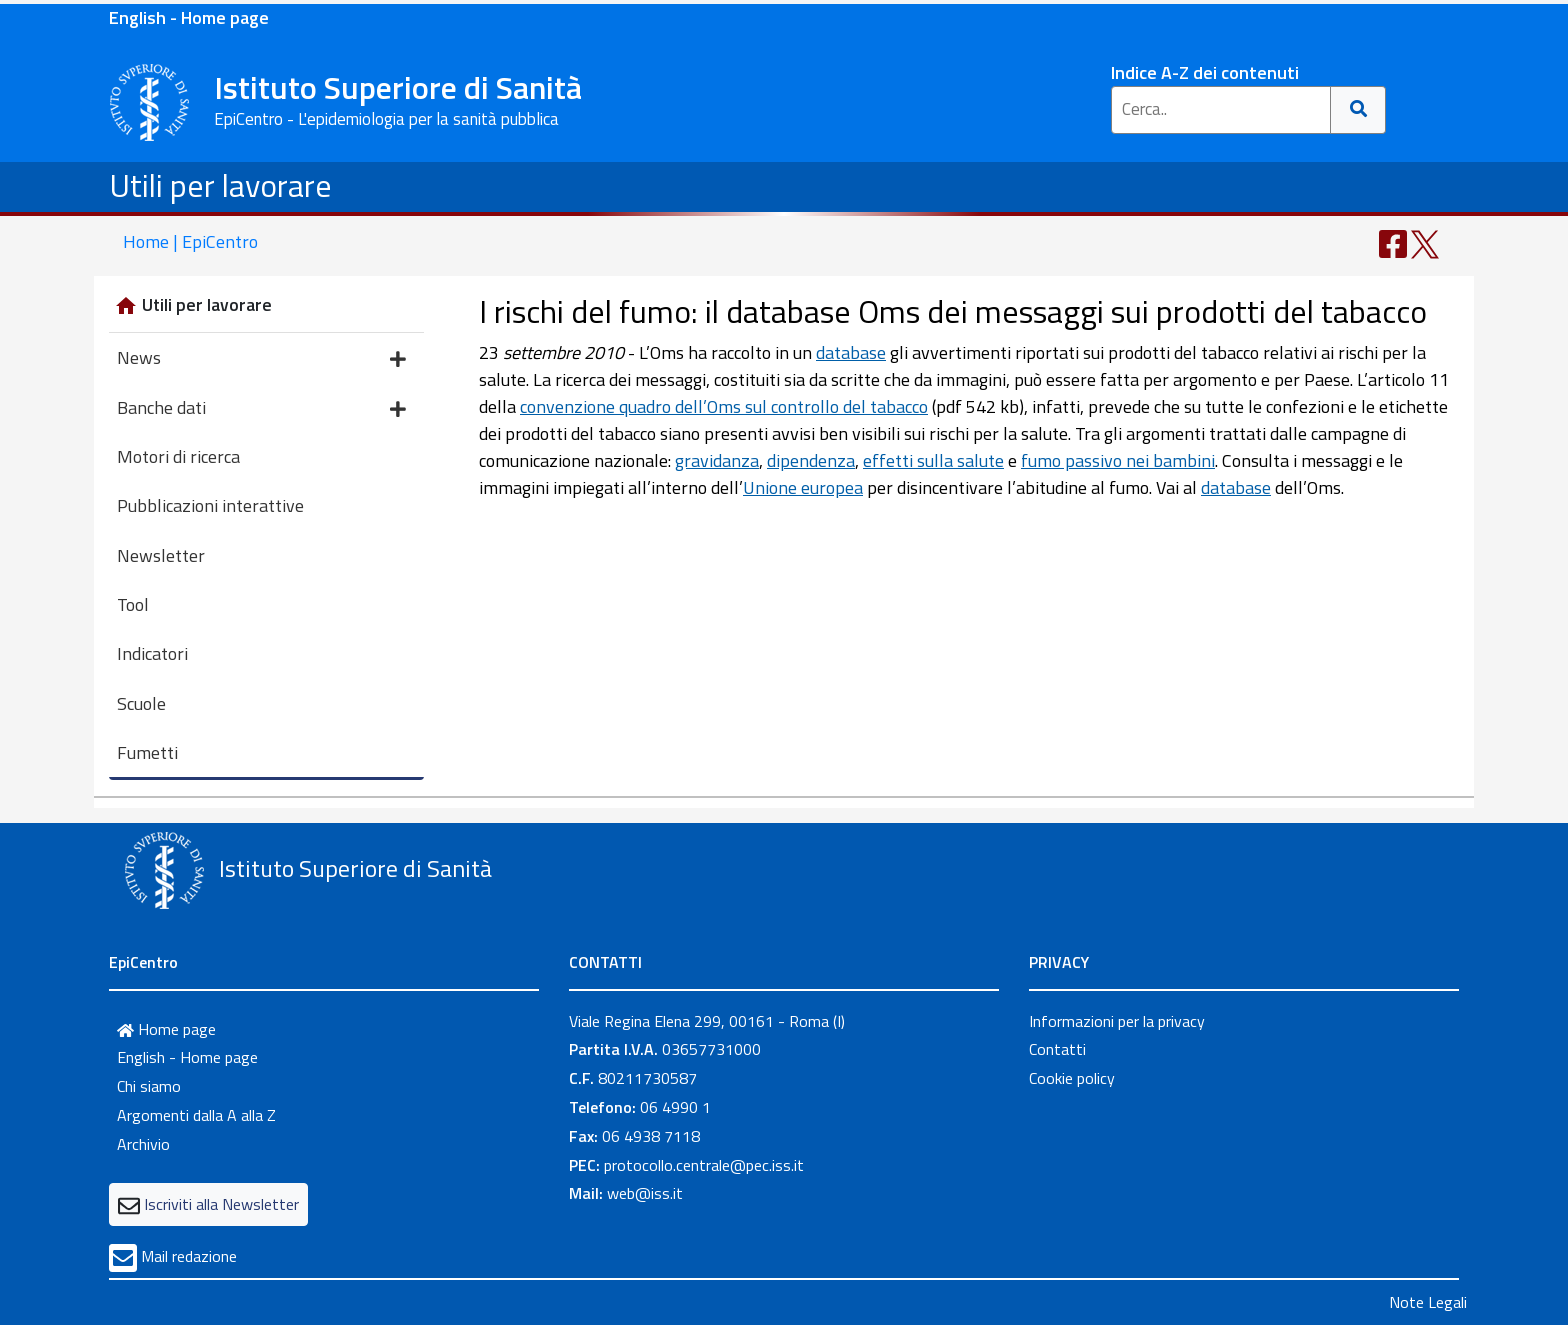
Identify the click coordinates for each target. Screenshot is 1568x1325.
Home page (166, 1029)
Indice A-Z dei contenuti (1205, 72)
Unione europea (803, 487)
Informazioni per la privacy (1117, 1021)
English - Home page (189, 17)
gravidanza (717, 460)
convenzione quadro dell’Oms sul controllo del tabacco (724, 406)
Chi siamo (149, 1086)
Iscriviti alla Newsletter (221, 1204)
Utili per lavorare (220, 185)
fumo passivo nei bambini (1118, 460)
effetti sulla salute (933, 460)
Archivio (143, 1144)
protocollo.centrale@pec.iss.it (704, 1165)
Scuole (141, 703)
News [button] (261, 359)
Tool (133, 604)
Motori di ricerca (178, 456)
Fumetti (147, 752)
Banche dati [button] (261, 409)
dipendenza (811, 460)
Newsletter (161, 555)
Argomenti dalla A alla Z (196, 1115)
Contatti (1057, 1049)
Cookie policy (1072, 1078)
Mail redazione (189, 1256)
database (851, 352)
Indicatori (152, 653)
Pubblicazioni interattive (210, 505)
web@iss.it (645, 1193)
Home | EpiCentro (190, 241)
